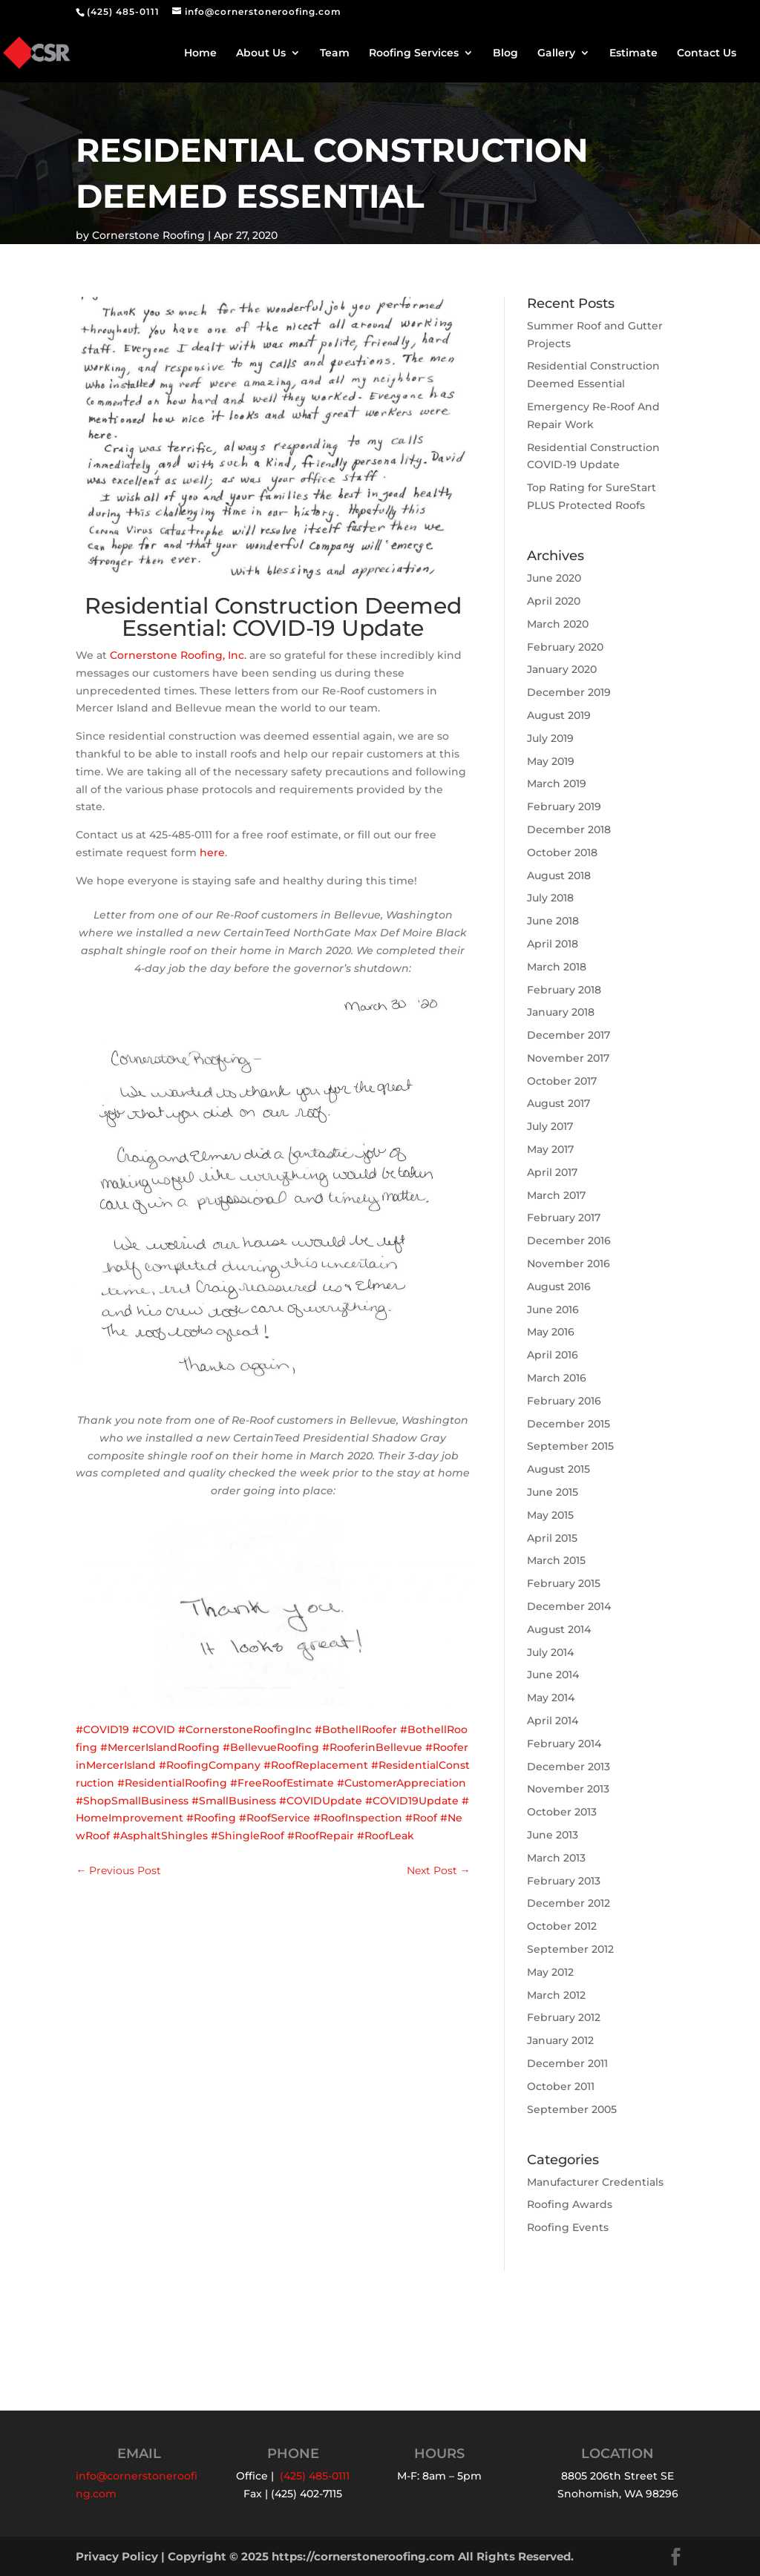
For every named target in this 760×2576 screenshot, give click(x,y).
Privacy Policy (117, 2556)
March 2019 (556, 783)
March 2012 (556, 1995)
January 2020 (562, 669)
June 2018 (553, 920)
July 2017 (550, 1126)
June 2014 (553, 1674)
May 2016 (550, 1331)
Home (200, 53)
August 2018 (559, 875)
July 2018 (550, 897)
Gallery (556, 53)
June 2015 (552, 1492)
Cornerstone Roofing (148, 235)
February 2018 (564, 989)
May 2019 (550, 761)
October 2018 (562, 852)
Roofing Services (414, 53)
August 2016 (559, 1286)
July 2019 (550, 738)
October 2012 (562, 1926)
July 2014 (550, 1652)
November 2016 (568, 1263)
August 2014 (559, 1629)
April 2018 (552, 943)
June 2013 (552, 1834)
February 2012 (563, 2017)
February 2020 (565, 647)
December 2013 (568, 1766)
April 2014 (552, 1720)
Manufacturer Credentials (595, 2182)
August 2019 (559, 715)
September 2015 (570, 1446)
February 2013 (563, 1880)
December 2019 (569, 692)
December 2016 (569, 1240)
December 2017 (568, 1035)
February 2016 (564, 1400)
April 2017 (552, 1172)
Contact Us (706, 53)
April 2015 (552, 1538)
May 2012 (550, 1972)
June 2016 (553, 1309)
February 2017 (563, 1217)
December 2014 (569, 1606)
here (212, 852)
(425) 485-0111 (123, 11)
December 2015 (568, 1423)
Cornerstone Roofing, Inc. (178, 655)
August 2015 (558, 1469)
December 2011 (567, 2063)
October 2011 (560, 2086)
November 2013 (568, 1788)
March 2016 (556, 1377)
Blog (505, 53)
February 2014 (564, 1743)
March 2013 (556, 1857)
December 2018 (569, 829)
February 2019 (564, 806)
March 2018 (556, 966)
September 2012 (570, 1949)
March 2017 (556, 1195)
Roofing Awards (569, 2204)
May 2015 (550, 1515)
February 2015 (563, 1583)
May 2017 (550, 1149)
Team (335, 53)
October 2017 (562, 1081)
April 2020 (553, 601)
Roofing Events (568, 2227)
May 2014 (550, 1697)
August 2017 (558, 1103)
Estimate (633, 53)
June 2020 (554, 578)
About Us (261, 53)
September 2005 (572, 2109)
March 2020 (558, 624)
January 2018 (560, 1012)
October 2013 (562, 1811)
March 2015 (556, 1560)
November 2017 (568, 1058)
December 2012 (568, 1903)
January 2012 (560, 2040)
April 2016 (552, 1354)
